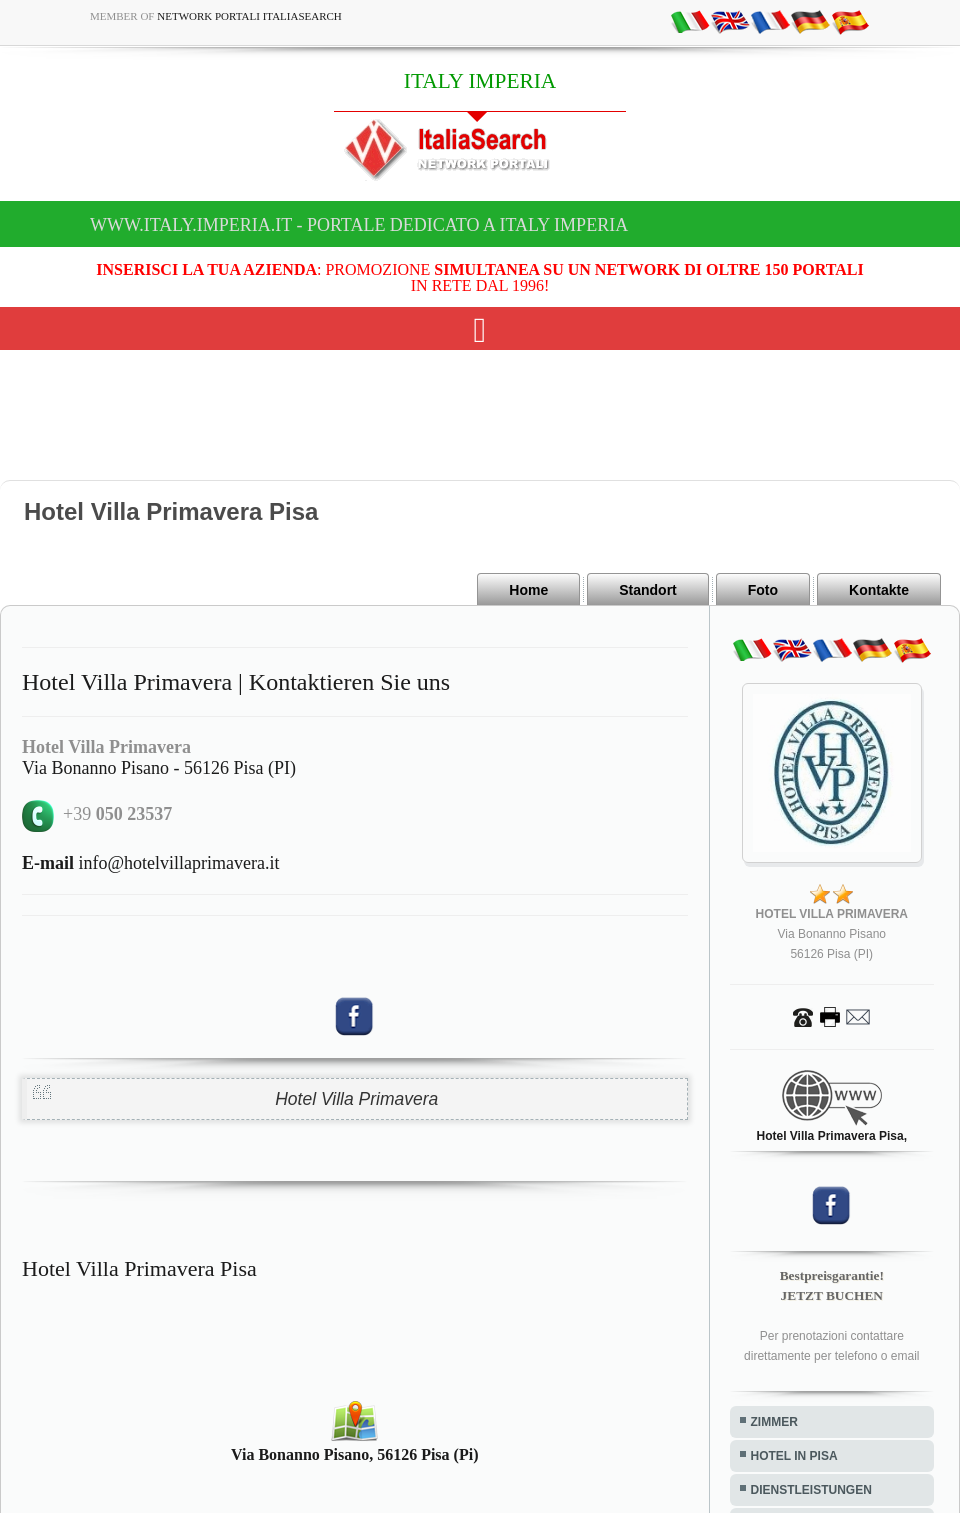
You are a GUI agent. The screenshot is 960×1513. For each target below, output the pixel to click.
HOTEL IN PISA (794, 1456)
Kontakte (879, 590)
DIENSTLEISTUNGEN (811, 1490)
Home (528, 590)
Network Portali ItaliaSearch (249, 16)
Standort (648, 590)
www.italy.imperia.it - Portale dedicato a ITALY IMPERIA (359, 225)
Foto (763, 590)
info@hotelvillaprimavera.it (151, 863)
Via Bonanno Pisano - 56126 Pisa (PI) (159, 768)
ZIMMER (774, 1422)
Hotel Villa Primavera (356, 1099)
